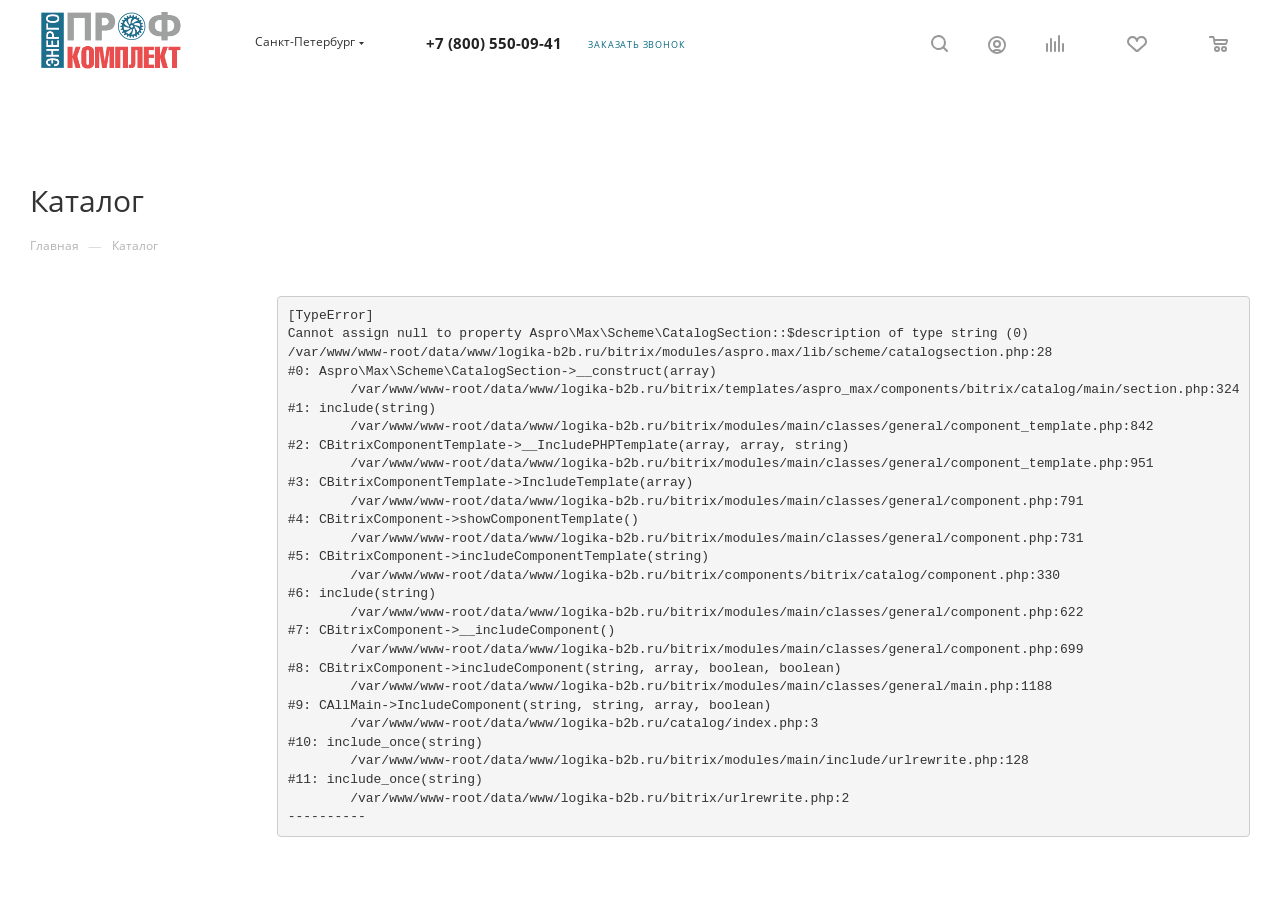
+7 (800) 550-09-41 (494, 43)
